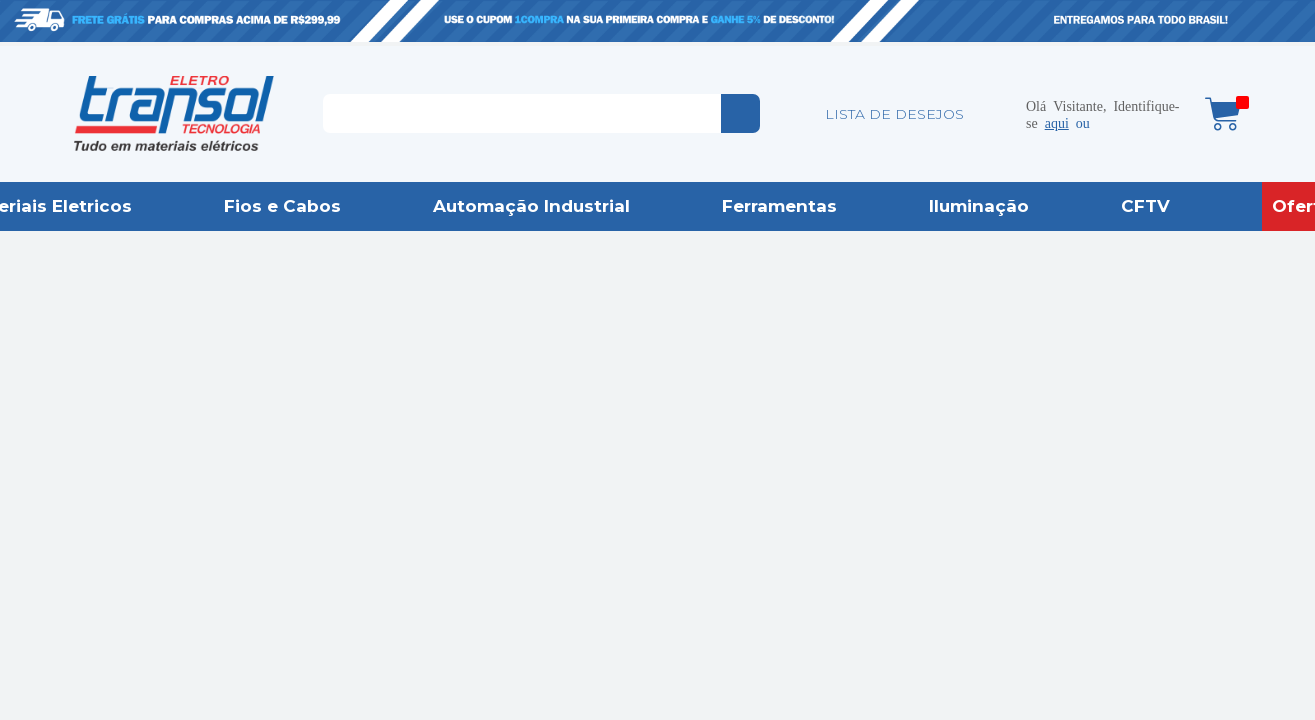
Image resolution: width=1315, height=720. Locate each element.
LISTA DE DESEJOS (894, 114)
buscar (740, 113)
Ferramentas (779, 206)
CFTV (1145, 206)
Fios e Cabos (282, 206)
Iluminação (979, 206)
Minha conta (996, 114)
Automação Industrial (531, 206)
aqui (1057, 122)
